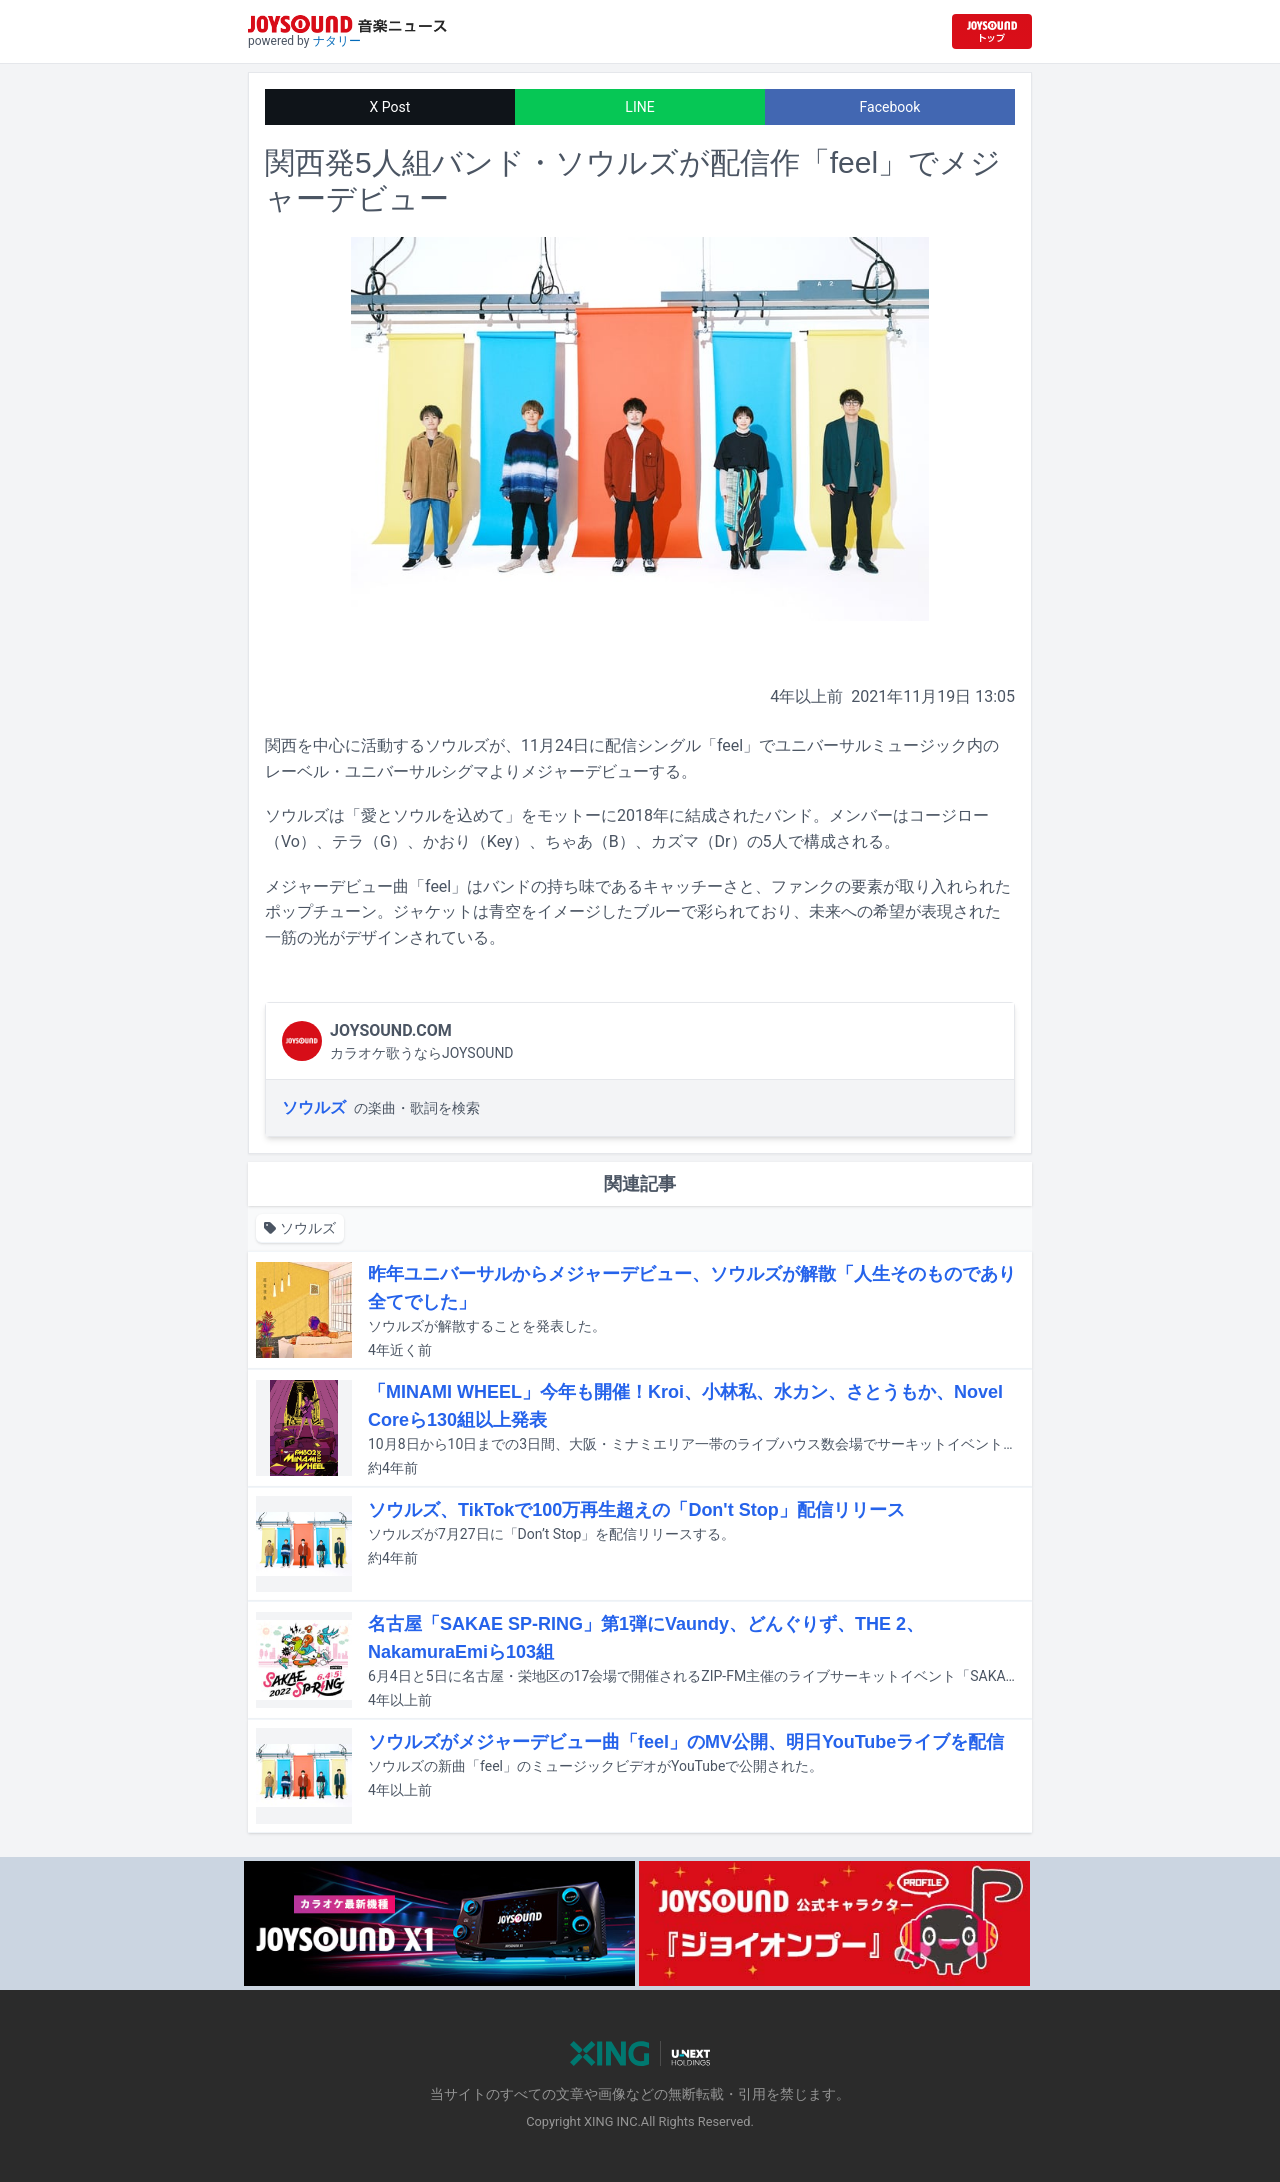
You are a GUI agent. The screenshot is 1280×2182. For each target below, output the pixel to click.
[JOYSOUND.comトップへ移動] (992, 31)
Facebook (890, 107)
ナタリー (337, 41)
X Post (390, 107)
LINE (639, 107)
